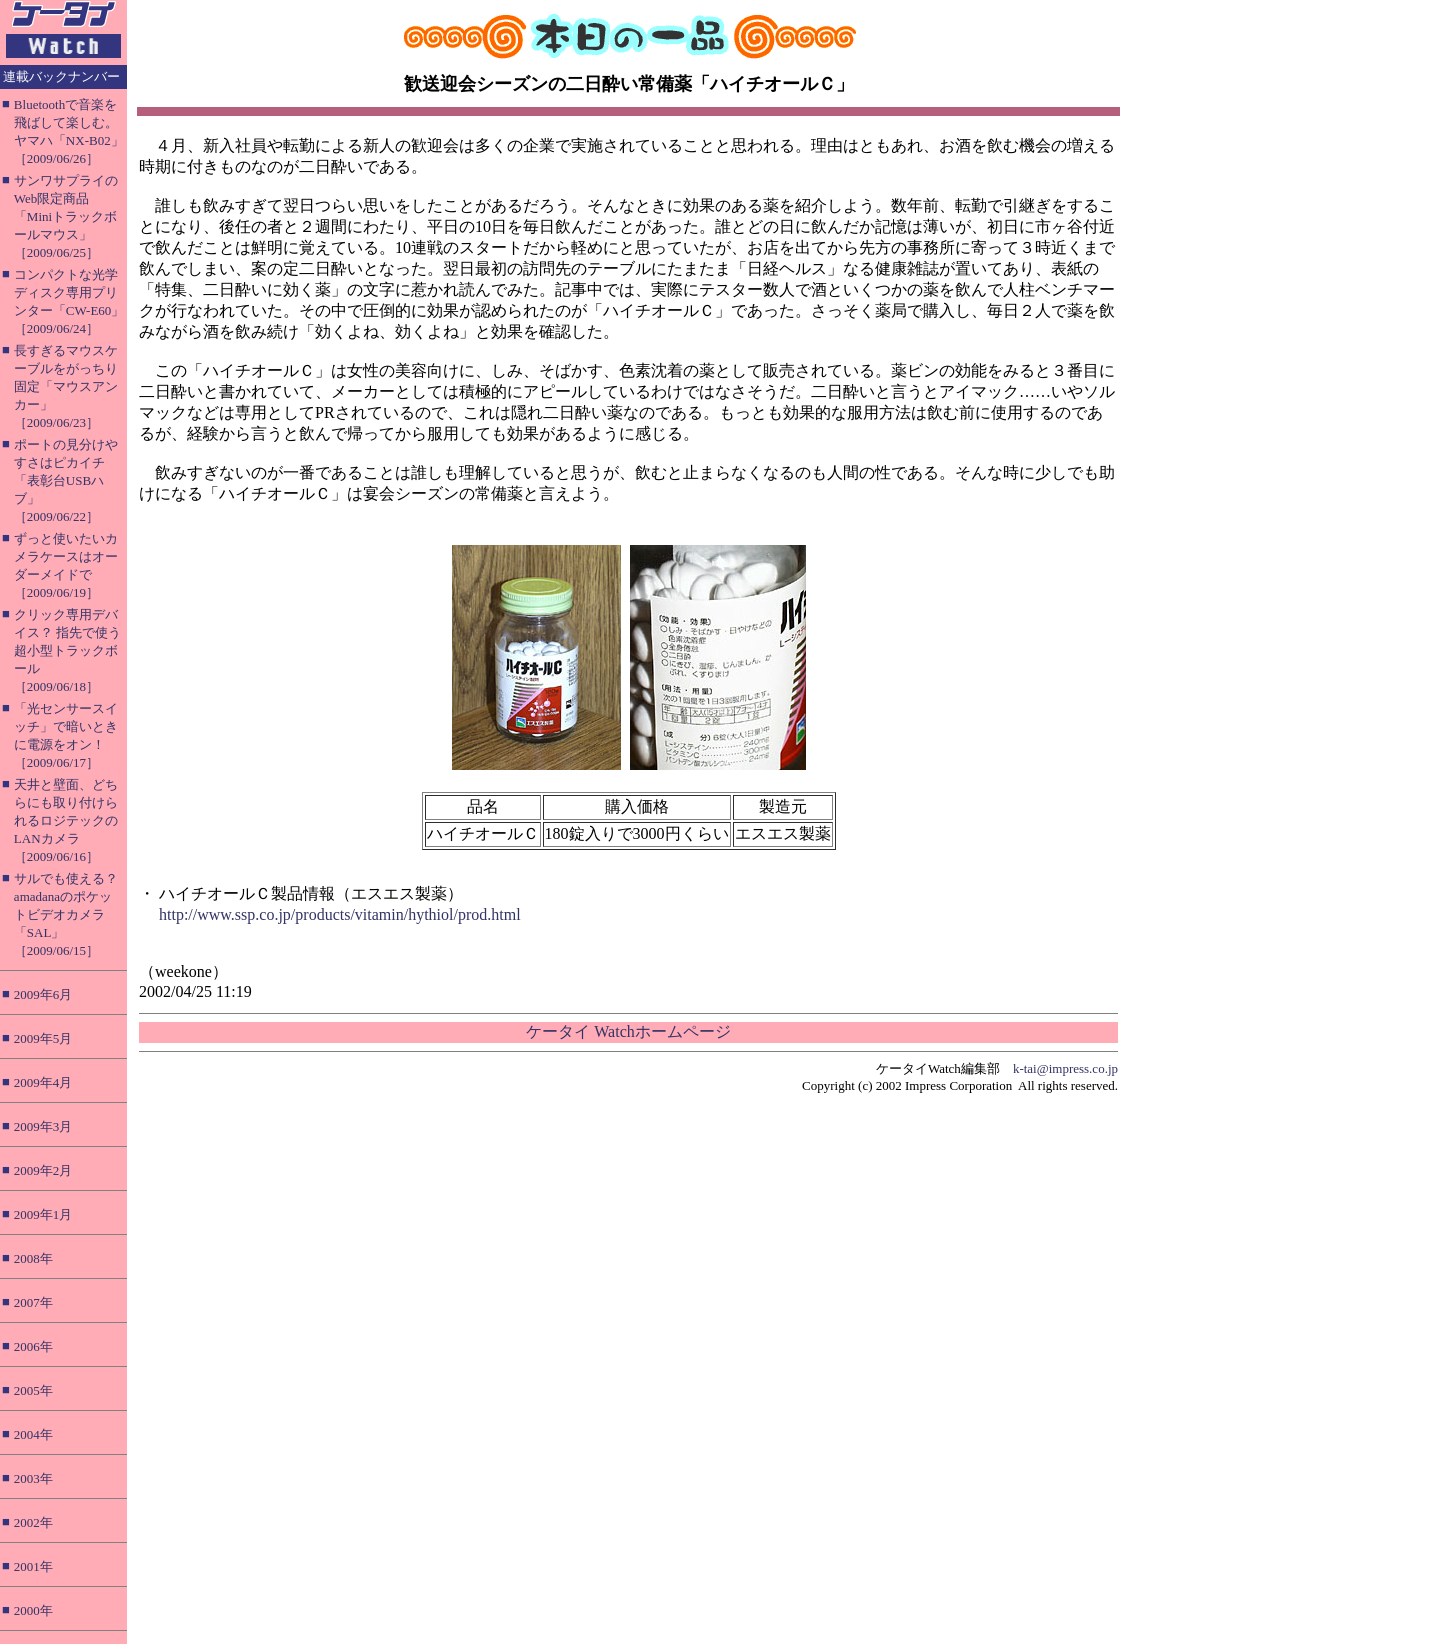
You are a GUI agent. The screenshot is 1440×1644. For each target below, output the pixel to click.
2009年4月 (43, 1082)
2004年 (33, 1434)
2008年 (33, 1258)
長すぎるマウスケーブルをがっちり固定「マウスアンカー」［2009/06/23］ (66, 386)
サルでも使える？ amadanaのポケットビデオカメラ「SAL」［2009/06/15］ (66, 914)
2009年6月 (43, 994)
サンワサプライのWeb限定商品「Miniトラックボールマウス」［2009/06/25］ (66, 216)
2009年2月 (43, 1170)
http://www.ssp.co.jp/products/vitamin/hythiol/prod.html (340, 914)
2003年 (33, 1478)
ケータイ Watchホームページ (628, 1031)
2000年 (33, 1610)
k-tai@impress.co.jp (1065, 1068)
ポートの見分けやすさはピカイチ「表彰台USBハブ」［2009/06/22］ (66, 480)
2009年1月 (43, 1214)
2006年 (33, 1346)
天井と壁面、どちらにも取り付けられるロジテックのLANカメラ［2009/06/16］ (66, 820)
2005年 (33, 1390)
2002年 (33, 1522)
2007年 (33, 1302)
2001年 (33, 1566)
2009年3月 (43, 1126)
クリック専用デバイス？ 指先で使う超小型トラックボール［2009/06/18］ (67, 650)
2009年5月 (43, 1038)
